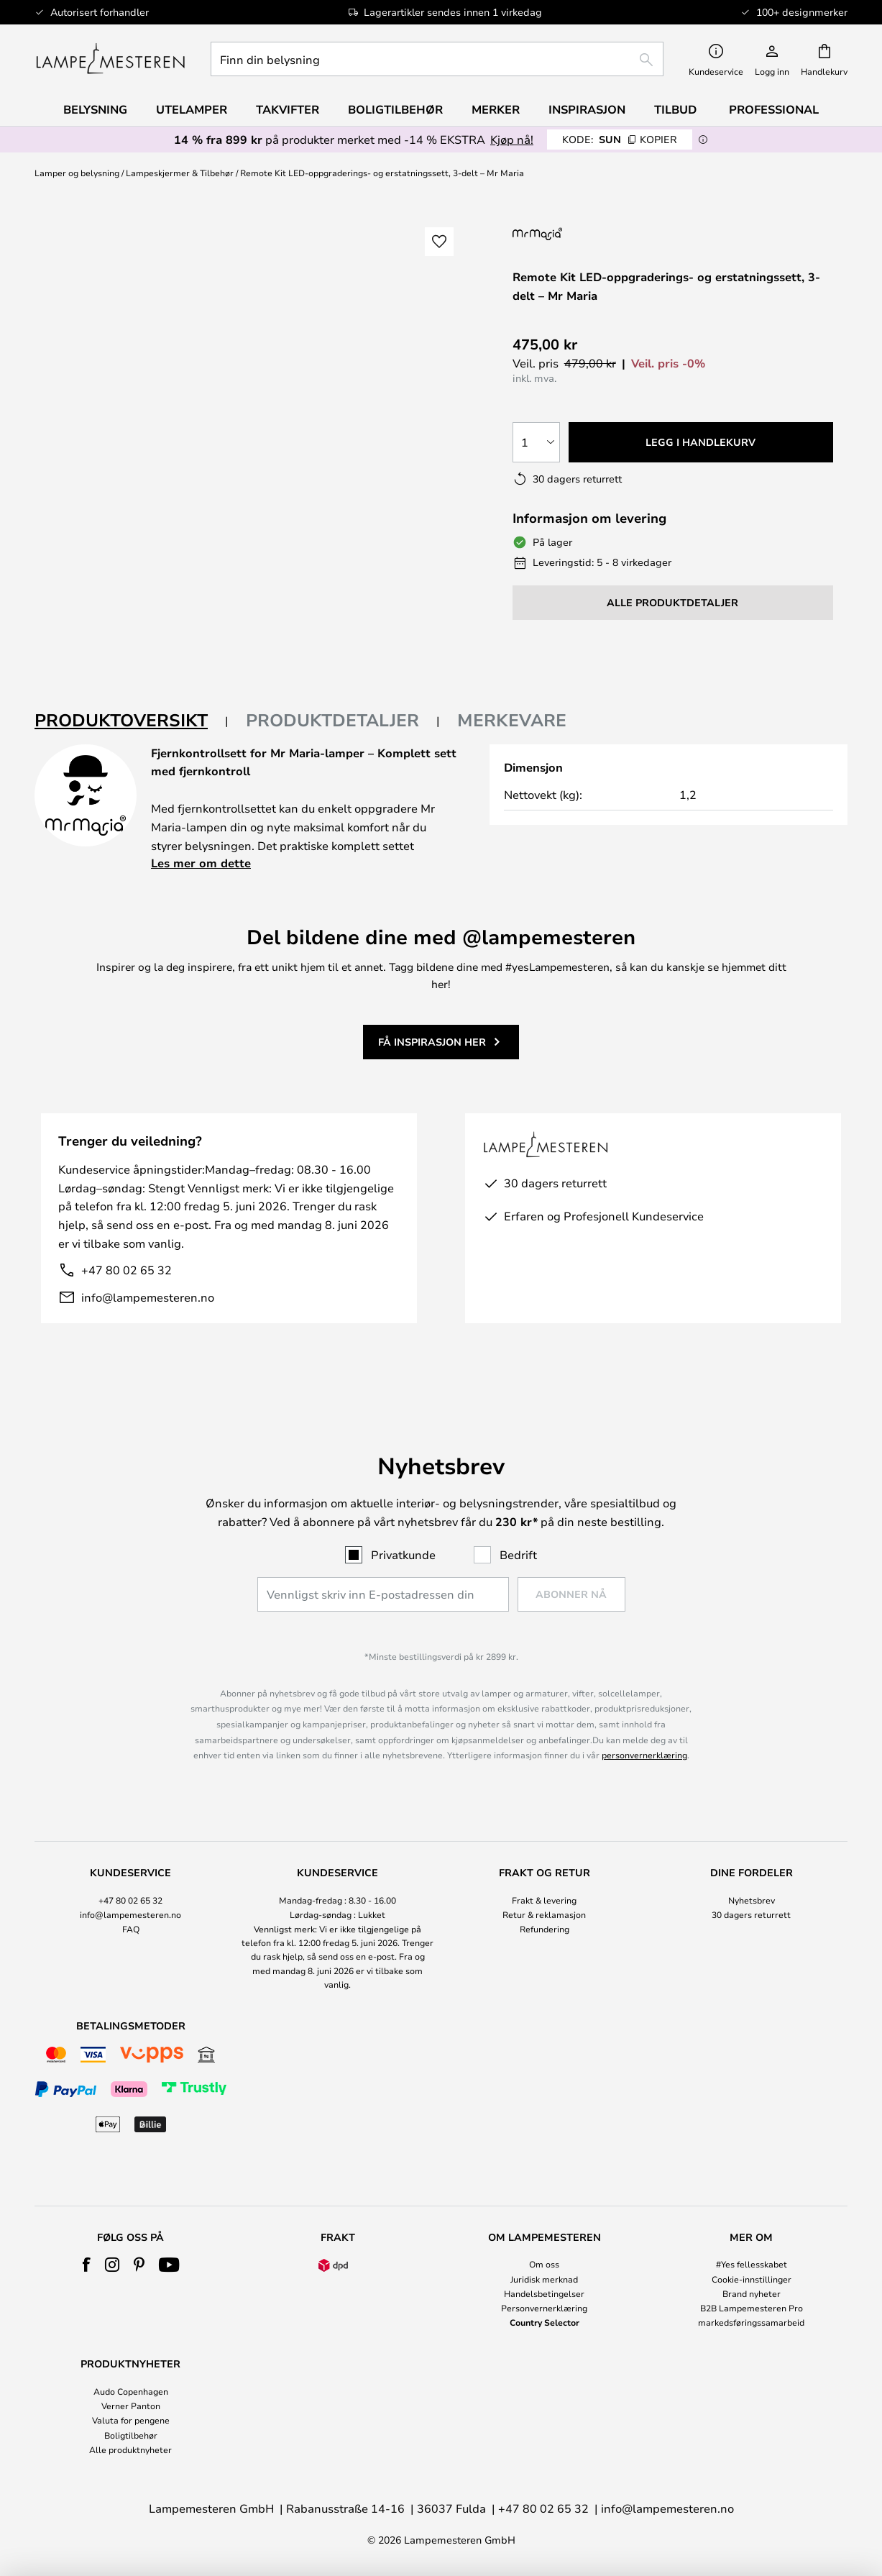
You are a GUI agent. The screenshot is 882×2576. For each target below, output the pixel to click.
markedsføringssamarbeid (751, 2322)
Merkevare (511, 720)
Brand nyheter (751, 2293)
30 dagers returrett (751, 1914)
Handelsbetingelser (544, 2293)
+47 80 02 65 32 (126, 1269)
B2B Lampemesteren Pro (751, 2308)
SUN (619, 139)
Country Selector (544, 2322)
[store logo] (110, 59)
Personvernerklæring (544, 2308)
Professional (774, 109)
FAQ (130, 1929)
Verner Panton (130, 2405)
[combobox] (437, 59)
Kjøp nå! (511, 139)
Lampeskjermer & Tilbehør (180, 172)
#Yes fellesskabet (751, 2264)
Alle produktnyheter (130, 2449)
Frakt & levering (544, 1900)
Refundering (544, 1929)
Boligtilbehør (130, 2435)
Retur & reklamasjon (544, 1914)
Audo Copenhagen (130, 2391)
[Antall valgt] (536, 442)
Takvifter (287, 109)
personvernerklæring (644, 1754)
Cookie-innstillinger (751, 2279)
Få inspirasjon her (432, 1042)
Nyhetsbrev (751, 1900)
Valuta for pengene (131, 2420)
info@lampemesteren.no (147, 1297)
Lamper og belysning (77, 172)
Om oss (544, 2264)
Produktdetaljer (332, 720)
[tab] (132, 721)
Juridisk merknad (544, 2279)
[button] (439, 241)
